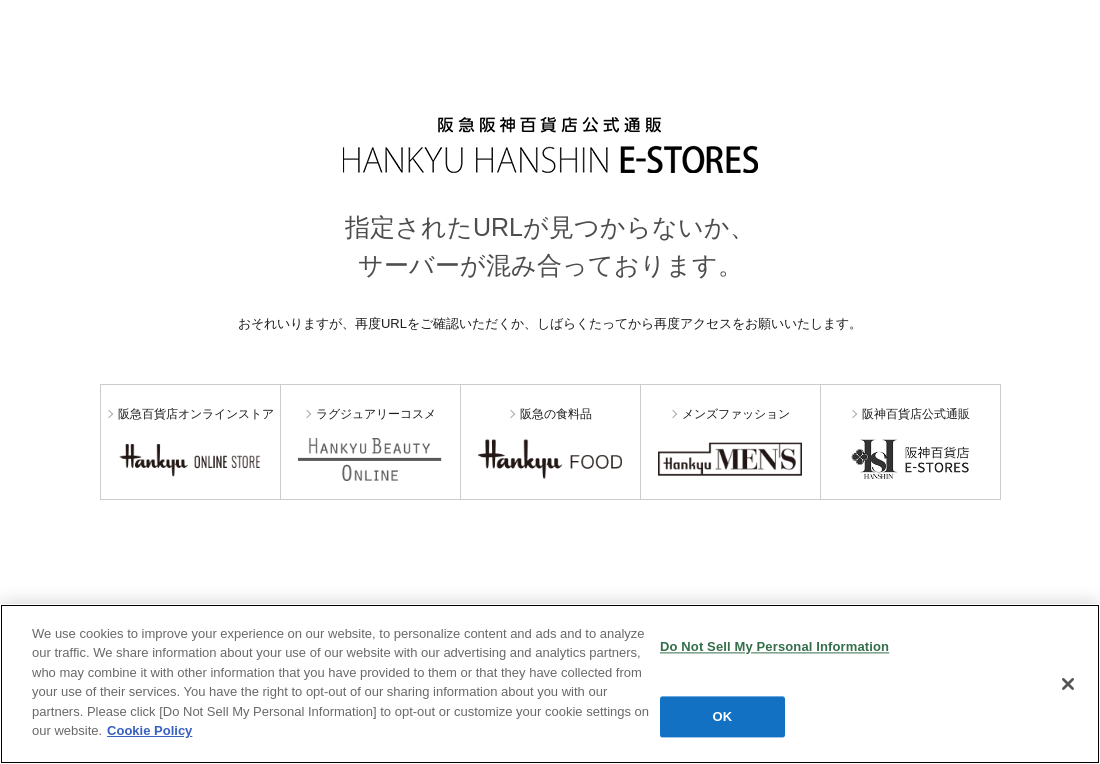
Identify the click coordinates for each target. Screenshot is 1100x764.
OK (723, 716)
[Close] (1068, 684)
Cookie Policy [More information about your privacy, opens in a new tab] (149, 730)
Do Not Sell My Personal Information (774, 646)
